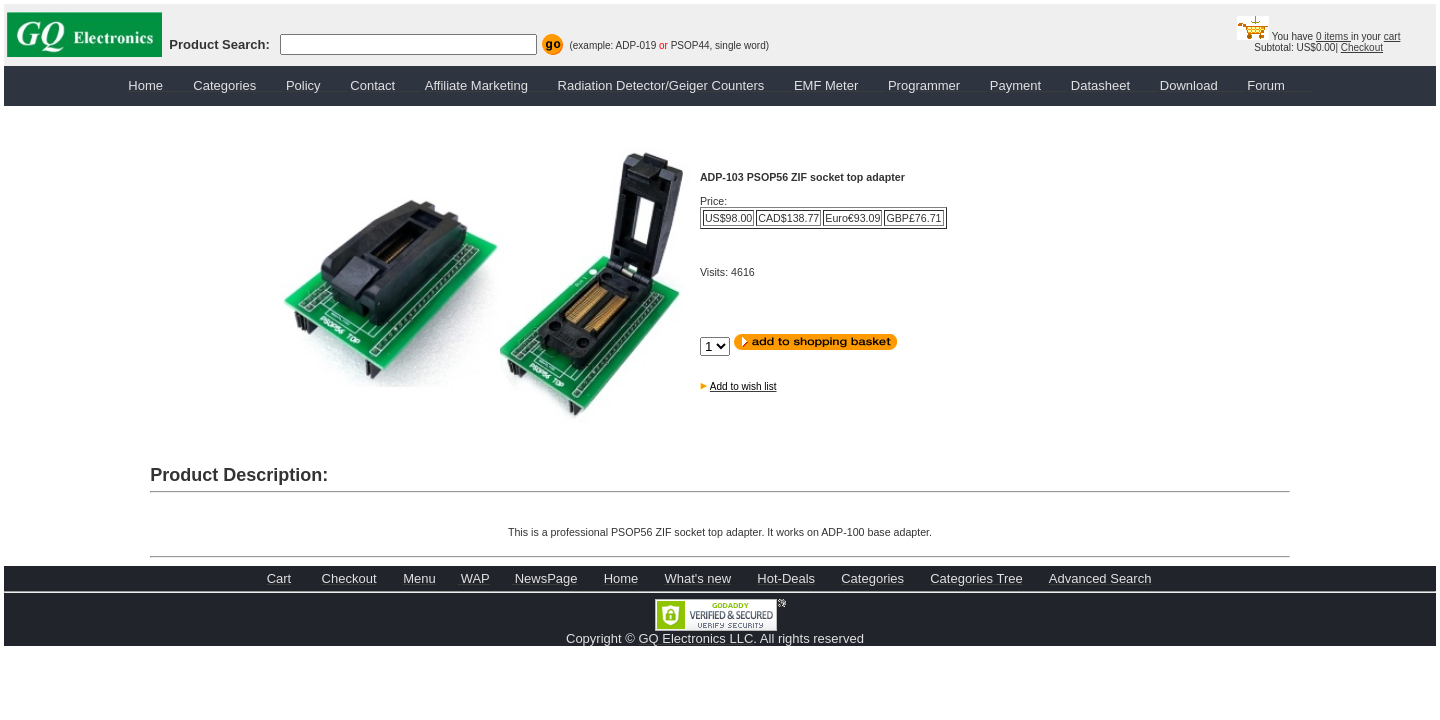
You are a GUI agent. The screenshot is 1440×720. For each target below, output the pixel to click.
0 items (1333, 36)
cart (1392, 36)
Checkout (1362, 47)
